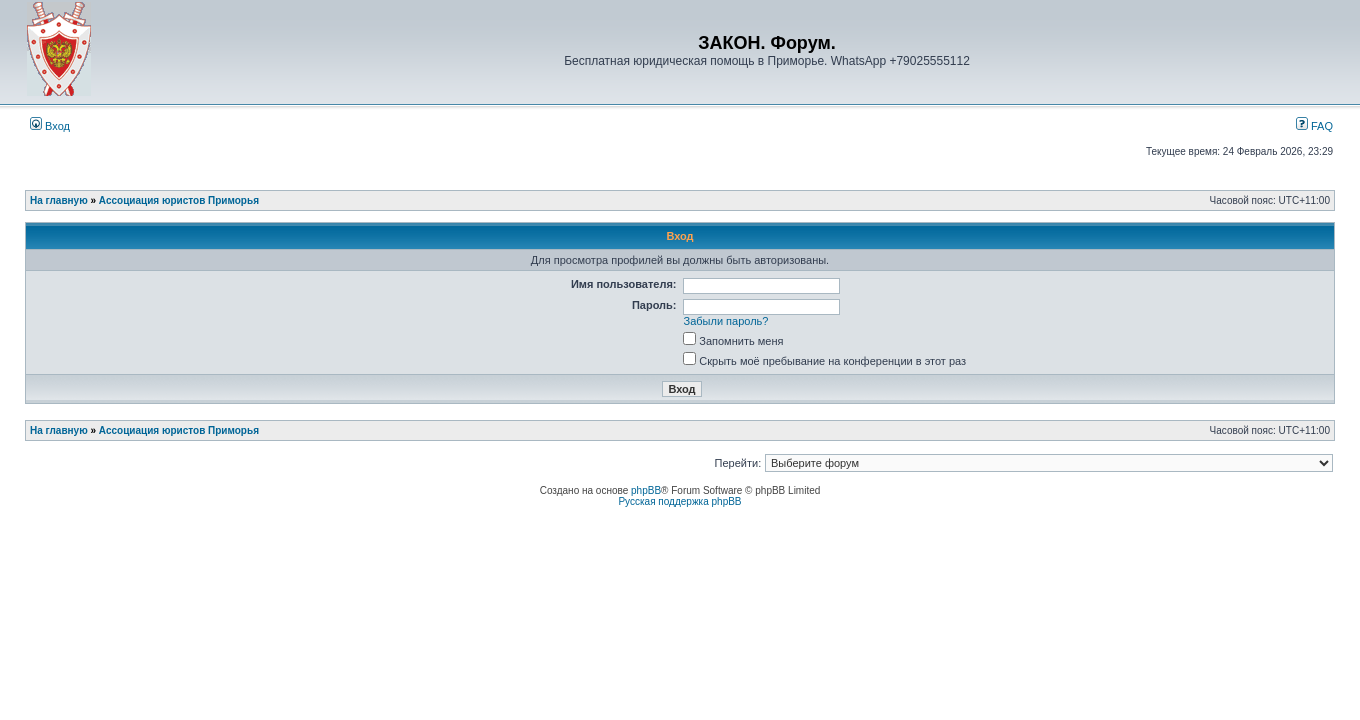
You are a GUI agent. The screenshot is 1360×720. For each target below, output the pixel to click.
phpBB (646, 490)
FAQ (1314, 126)
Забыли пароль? (726, 321)
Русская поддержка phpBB (679, 501)
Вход (50, 126)
